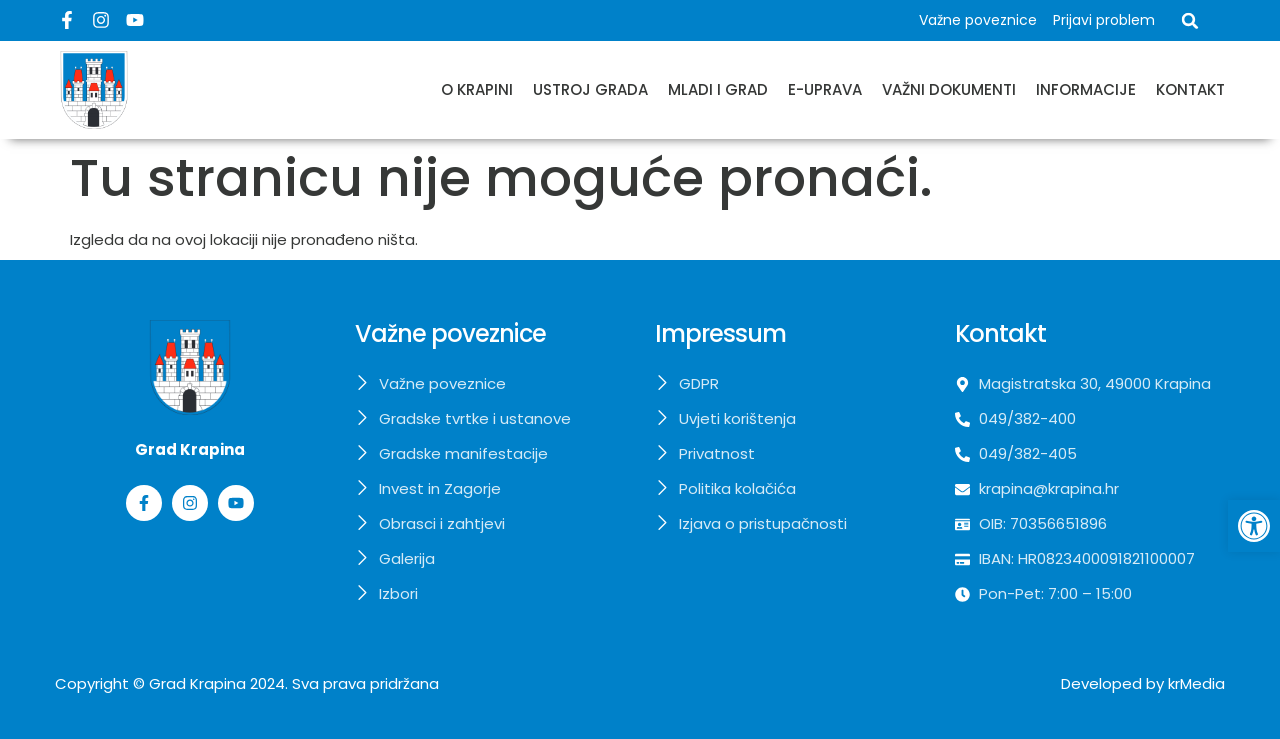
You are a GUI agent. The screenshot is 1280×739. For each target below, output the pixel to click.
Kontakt (1190, 89)
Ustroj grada (590, 89)
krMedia (1196, 683)
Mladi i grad (718, 89)
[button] (1190, 21)
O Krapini (477, 89)
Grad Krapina (197, 683)
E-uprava (825, 89)
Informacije (1086, 89)
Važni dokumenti (949, 89)
